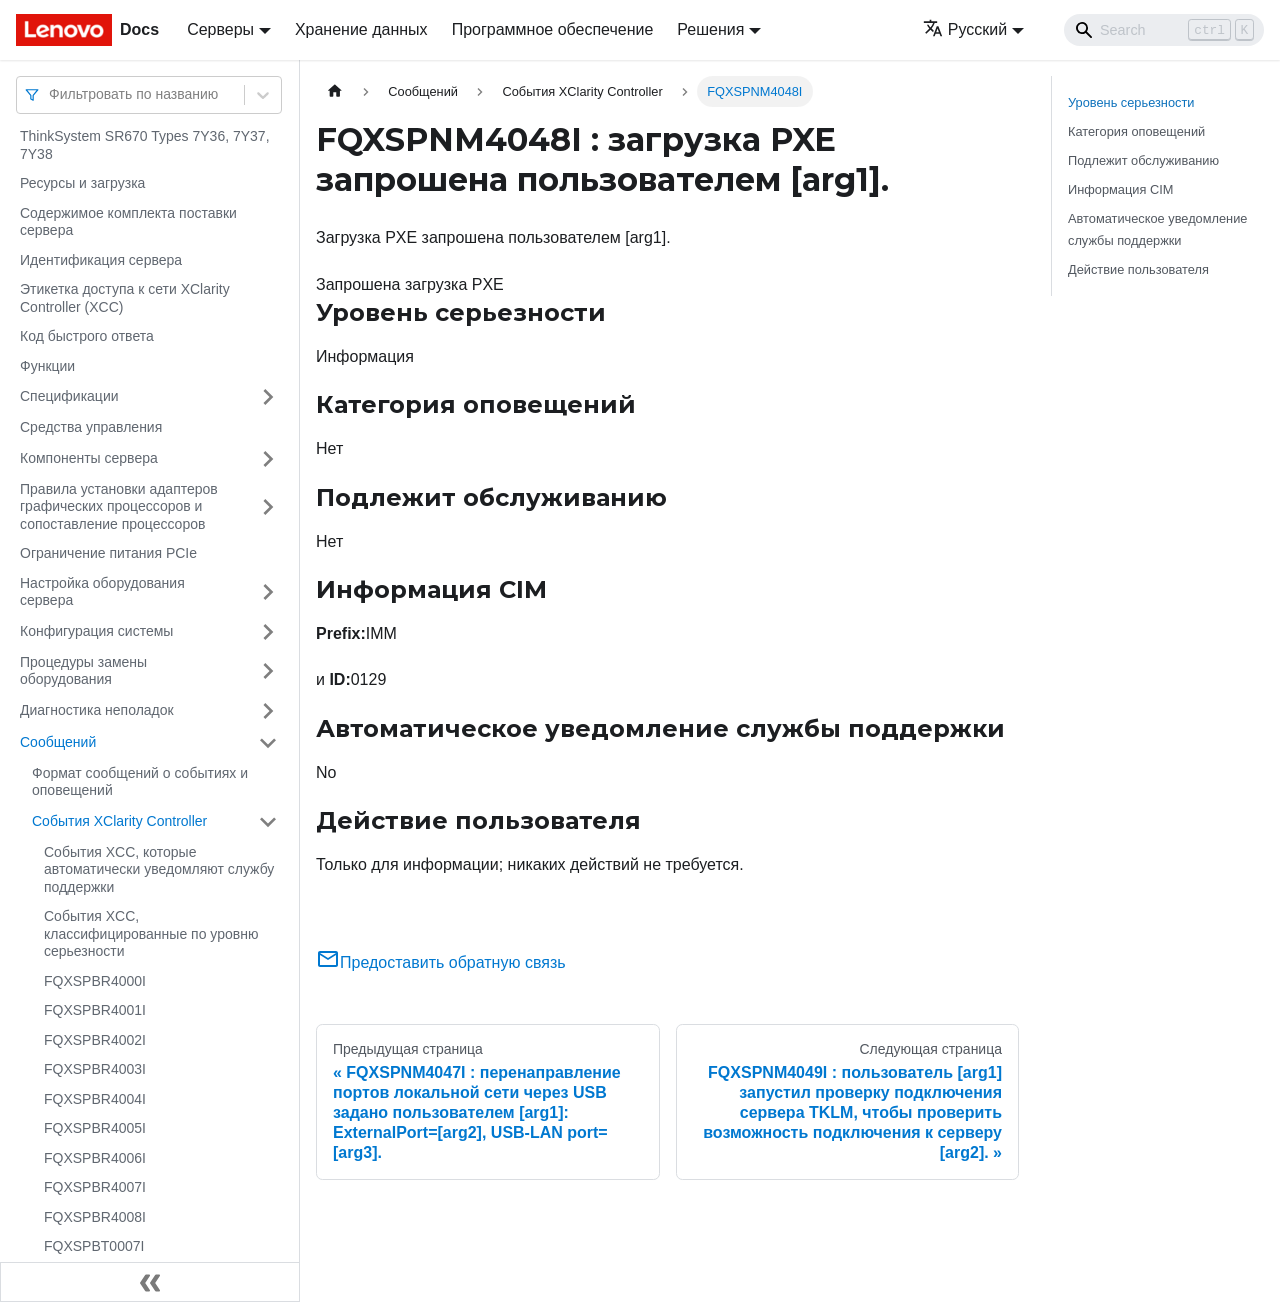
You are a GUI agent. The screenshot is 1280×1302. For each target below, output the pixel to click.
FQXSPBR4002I (95, 1040)
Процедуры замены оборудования (83, 671)
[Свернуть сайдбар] (150, 1282)
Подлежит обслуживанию (1143, 160)
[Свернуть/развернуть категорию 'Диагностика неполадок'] (268, 711)
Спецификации (69, 396)
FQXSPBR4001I (95, 1010)
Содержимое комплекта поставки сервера (128, 222)
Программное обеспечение (553, 29)
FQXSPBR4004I (95, 1099)
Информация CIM (1120, 189)
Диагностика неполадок (97, 710)
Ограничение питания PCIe (108, 553)
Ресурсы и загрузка (82, 183)
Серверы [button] (220, 29)
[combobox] (51, 94)
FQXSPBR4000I (95, 981)
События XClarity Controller (119, 821)
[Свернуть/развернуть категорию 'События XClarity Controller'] (268, 822)
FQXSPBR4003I (95, 1069)
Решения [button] (710, 29)
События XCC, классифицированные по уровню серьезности (151, 933)
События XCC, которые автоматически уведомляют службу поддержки (159, 869)
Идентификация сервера (101, 260)
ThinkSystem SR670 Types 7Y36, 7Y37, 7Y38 (145, 145)
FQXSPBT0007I (94, 1246)
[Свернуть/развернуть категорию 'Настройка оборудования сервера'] (268, 592)
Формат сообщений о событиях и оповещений (140, 782)
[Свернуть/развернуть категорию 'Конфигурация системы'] (268, 632)
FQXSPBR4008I (95, 1217)
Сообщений (58, 742)
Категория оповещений (1136, 131)
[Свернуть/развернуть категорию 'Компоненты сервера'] (268, 459)
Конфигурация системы (96, 631)
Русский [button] (965, 29)
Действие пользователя (1138, 269)
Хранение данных (361, 29)
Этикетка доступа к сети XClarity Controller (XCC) (125, 298)
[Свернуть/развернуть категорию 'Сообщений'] (268, 743)
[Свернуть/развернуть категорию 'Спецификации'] (268, 397)
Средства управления (91, 427)
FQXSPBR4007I (95, 1187)
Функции (47, 366)
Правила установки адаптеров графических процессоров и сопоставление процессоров (119, 506)
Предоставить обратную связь (441, 962)
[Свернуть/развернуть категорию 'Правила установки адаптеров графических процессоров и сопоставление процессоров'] (268, 507)
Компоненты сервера (89, 458)
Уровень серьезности (1131, 102)
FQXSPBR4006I (95, 1158)
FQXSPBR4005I (95, 1128)
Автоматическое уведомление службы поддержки (1157, 229)
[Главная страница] (335, 91)
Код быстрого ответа (87, 336)
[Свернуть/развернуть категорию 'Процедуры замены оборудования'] (268, 671)
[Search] (1164, 30)
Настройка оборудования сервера (102, 592)
